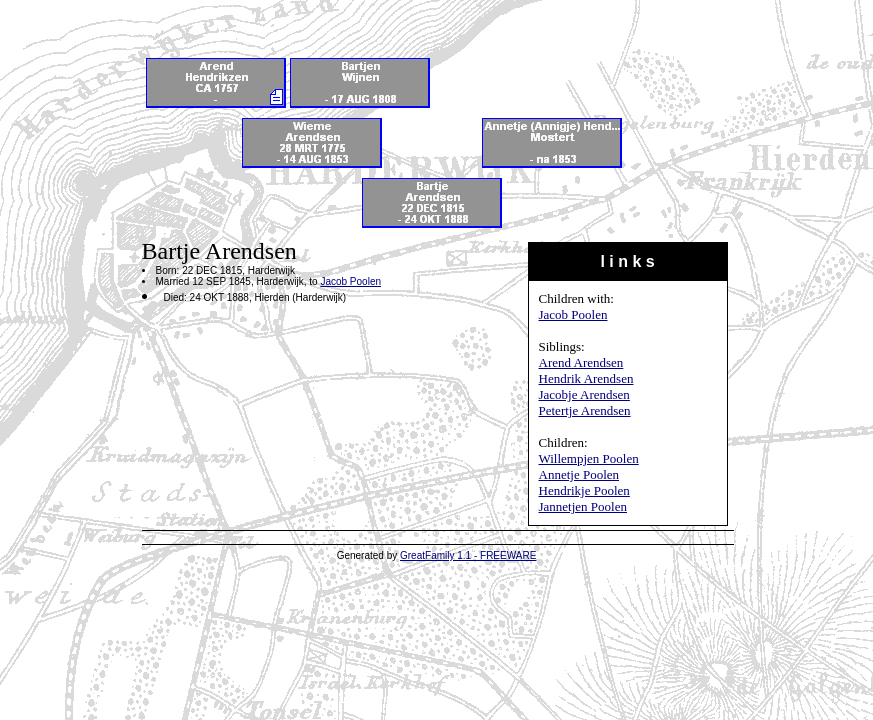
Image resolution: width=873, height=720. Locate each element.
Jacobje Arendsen (584, 394)
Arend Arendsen (581, 362)
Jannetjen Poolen (583, 506)
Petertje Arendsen (585, 410)
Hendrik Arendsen (586, 378)
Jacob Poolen (573, 314)
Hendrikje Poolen (584, 490)
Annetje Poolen (579, 474)
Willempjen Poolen (589, 458)
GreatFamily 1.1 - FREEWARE (468, 555)
